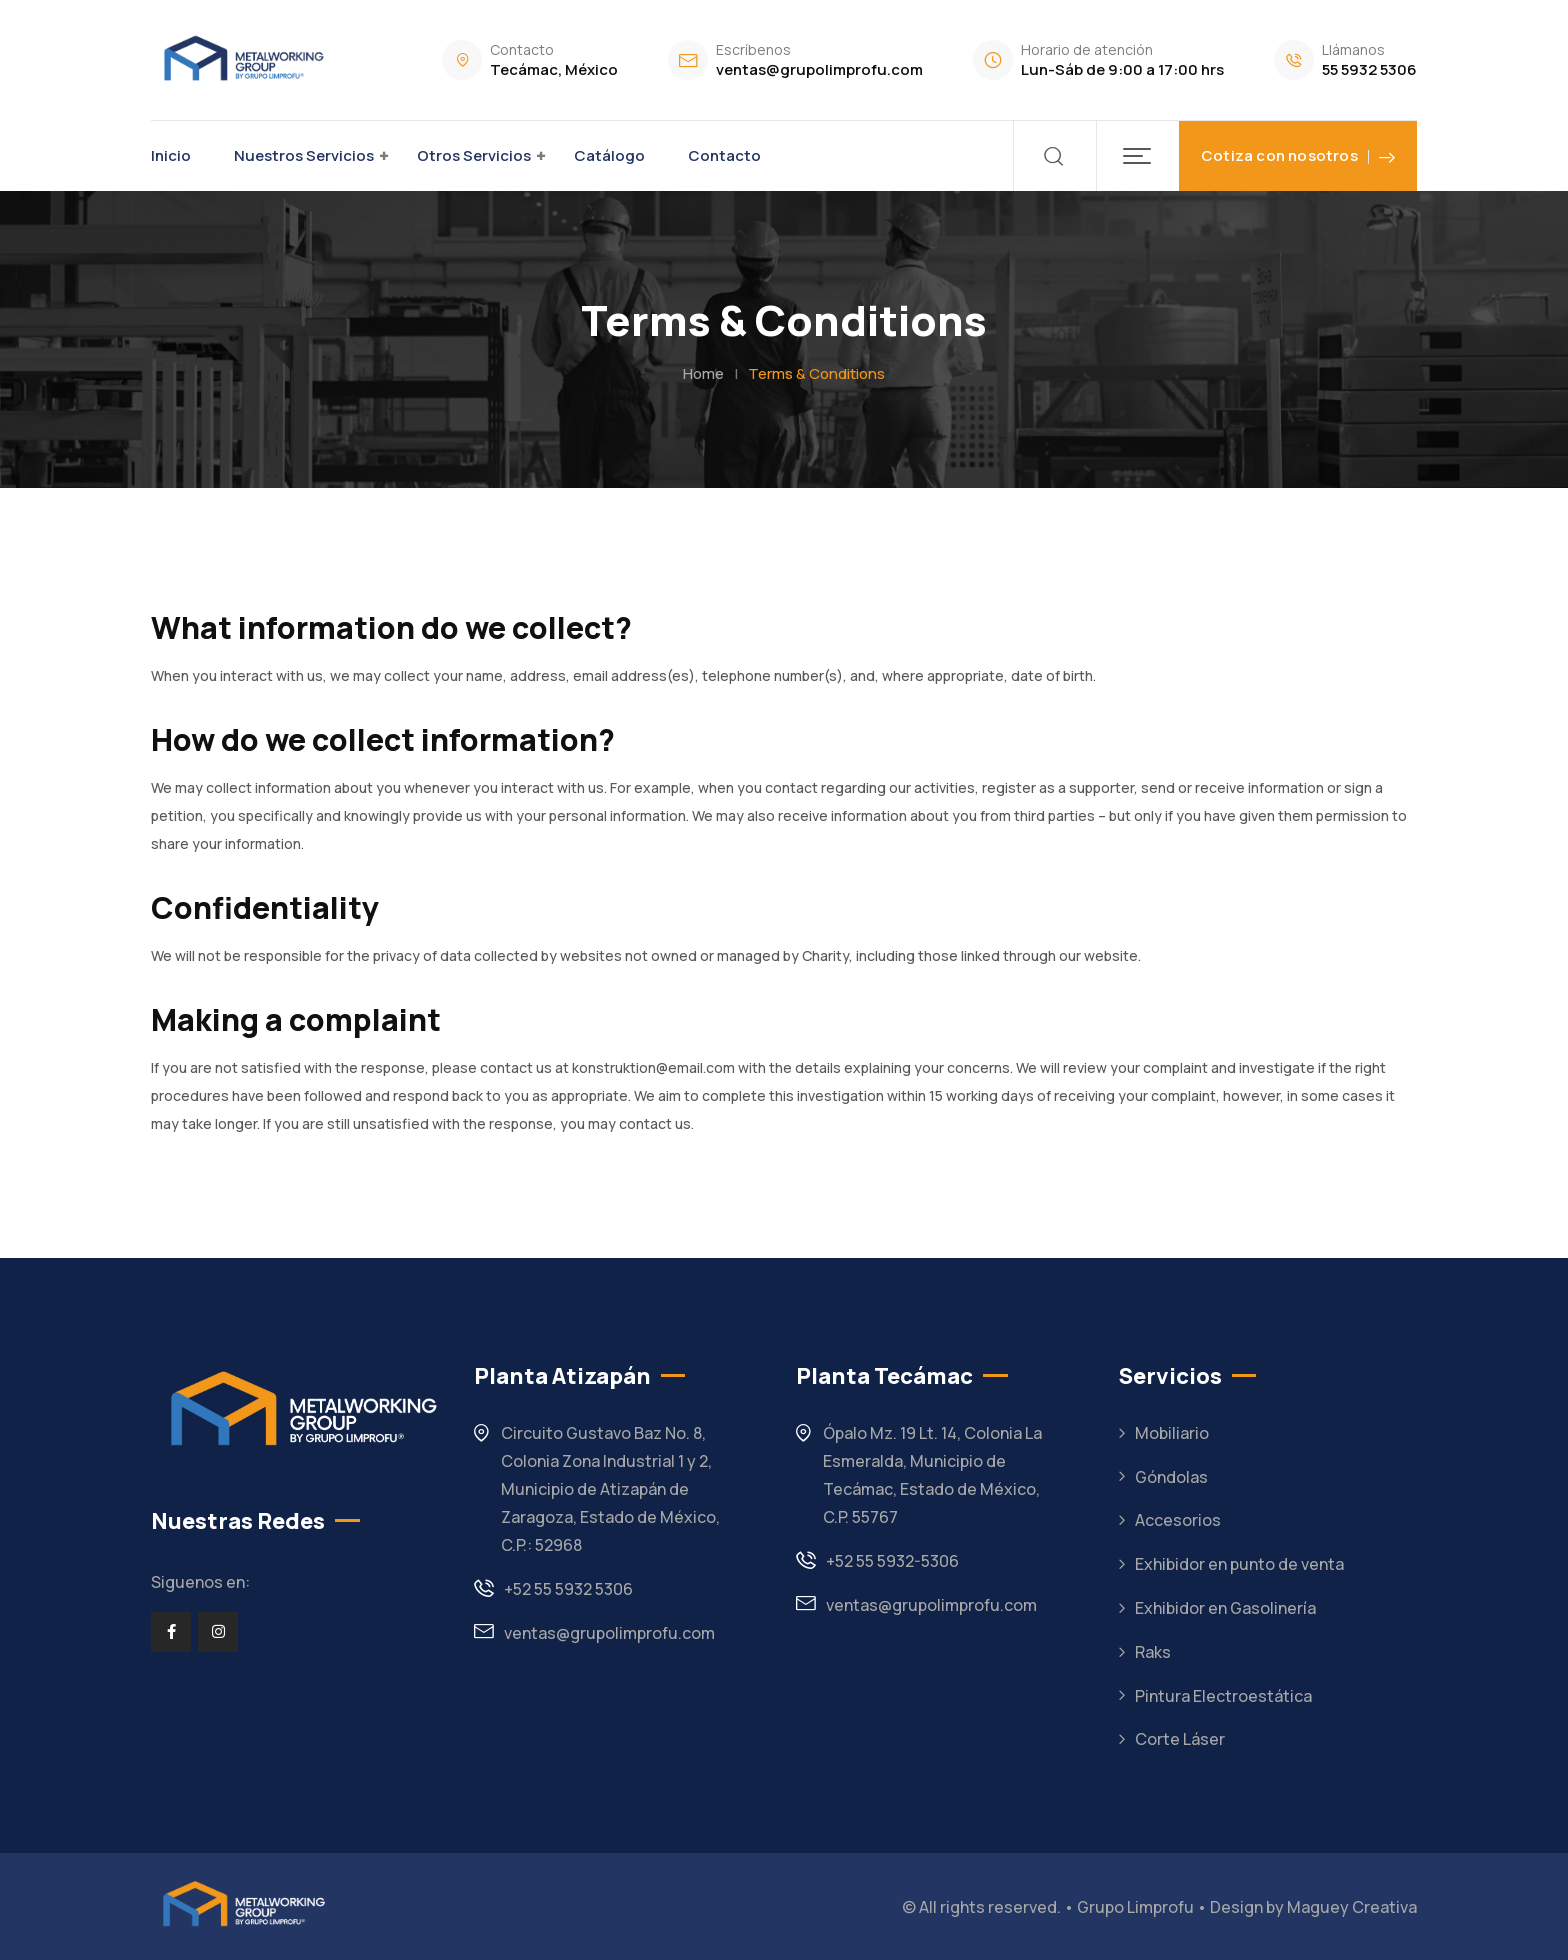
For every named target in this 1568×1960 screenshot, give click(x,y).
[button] (1137, 156)
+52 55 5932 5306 (568, 1589)
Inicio (171, 155)
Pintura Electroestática (1223, 1696)
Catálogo (609, 155)
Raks (1153, 1652)
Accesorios (1178, 1520)
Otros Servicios (474, 155)
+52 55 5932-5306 (892, 1561)
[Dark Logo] (240, 60)
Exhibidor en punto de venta (1239, 1564)
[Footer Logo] (242, 1905)
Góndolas (1171, 1477)
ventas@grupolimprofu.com (819, 69)
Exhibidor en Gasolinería (1225, 1608)
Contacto (724, 155)
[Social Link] (171, 1632)
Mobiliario (1172, 1433)
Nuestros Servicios (304, 155)
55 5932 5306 (1369, 69)
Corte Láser (1180, 1739)
